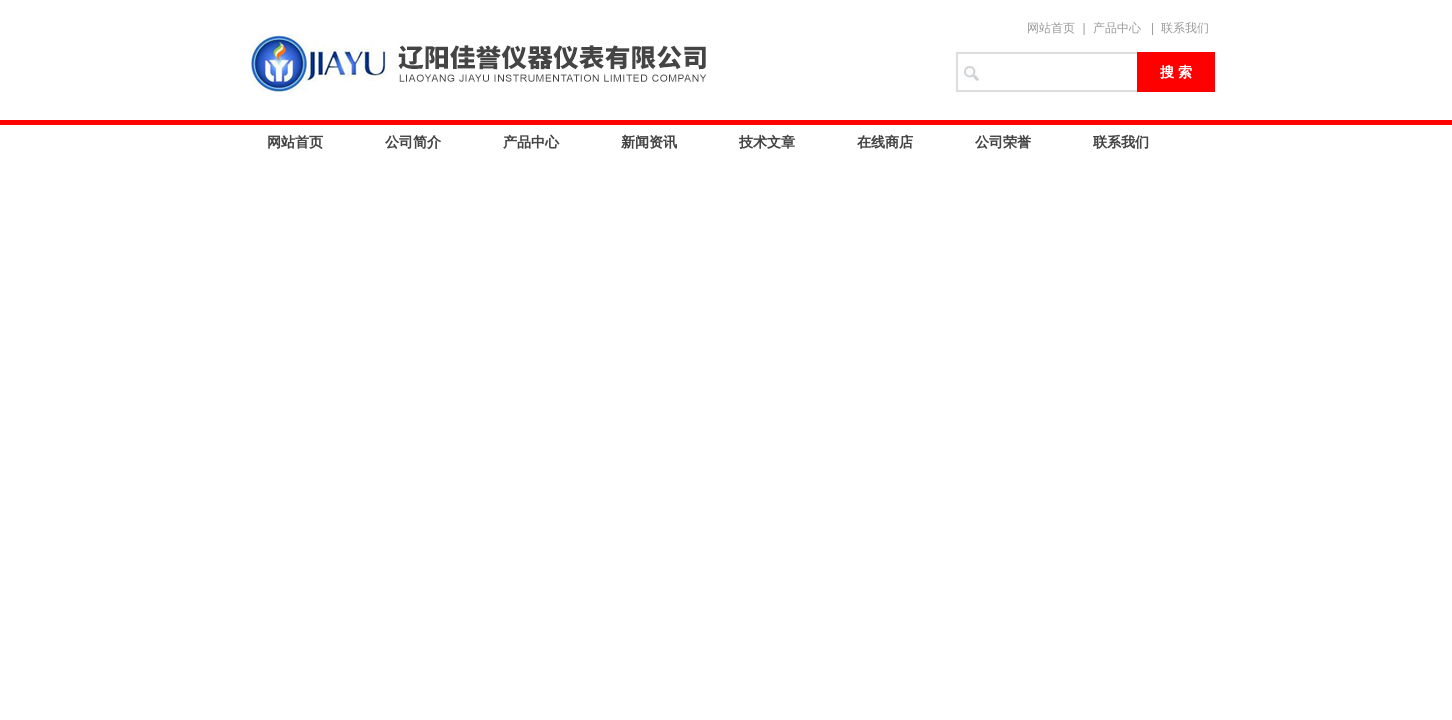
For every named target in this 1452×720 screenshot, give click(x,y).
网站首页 (1051, 28)
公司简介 (413, 142)
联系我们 (1185, 28)
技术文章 (767, 142)
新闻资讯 (649, 142)
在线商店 (885, 142)
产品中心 (1117, 28)
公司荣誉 (1003, 142)
